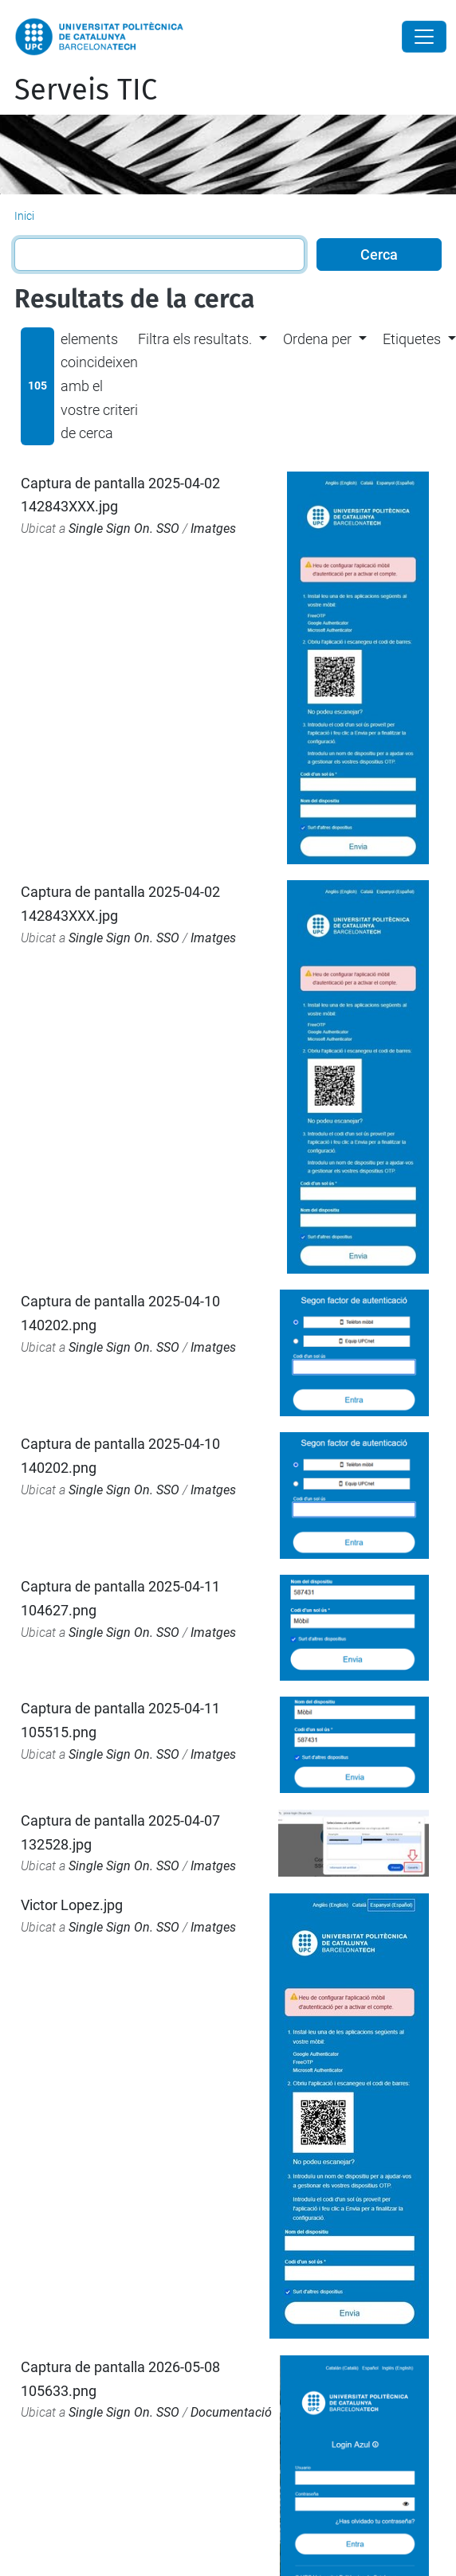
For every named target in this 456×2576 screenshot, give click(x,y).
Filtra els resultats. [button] (195, 339)
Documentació (231, 2412)
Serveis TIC (85, 90)
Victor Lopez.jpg (72, 1905)
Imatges (213, 528)
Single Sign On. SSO (124, 528)
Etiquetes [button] (412, 339)
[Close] (424, 37)
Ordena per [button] (317, 339)
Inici (24, 215)
